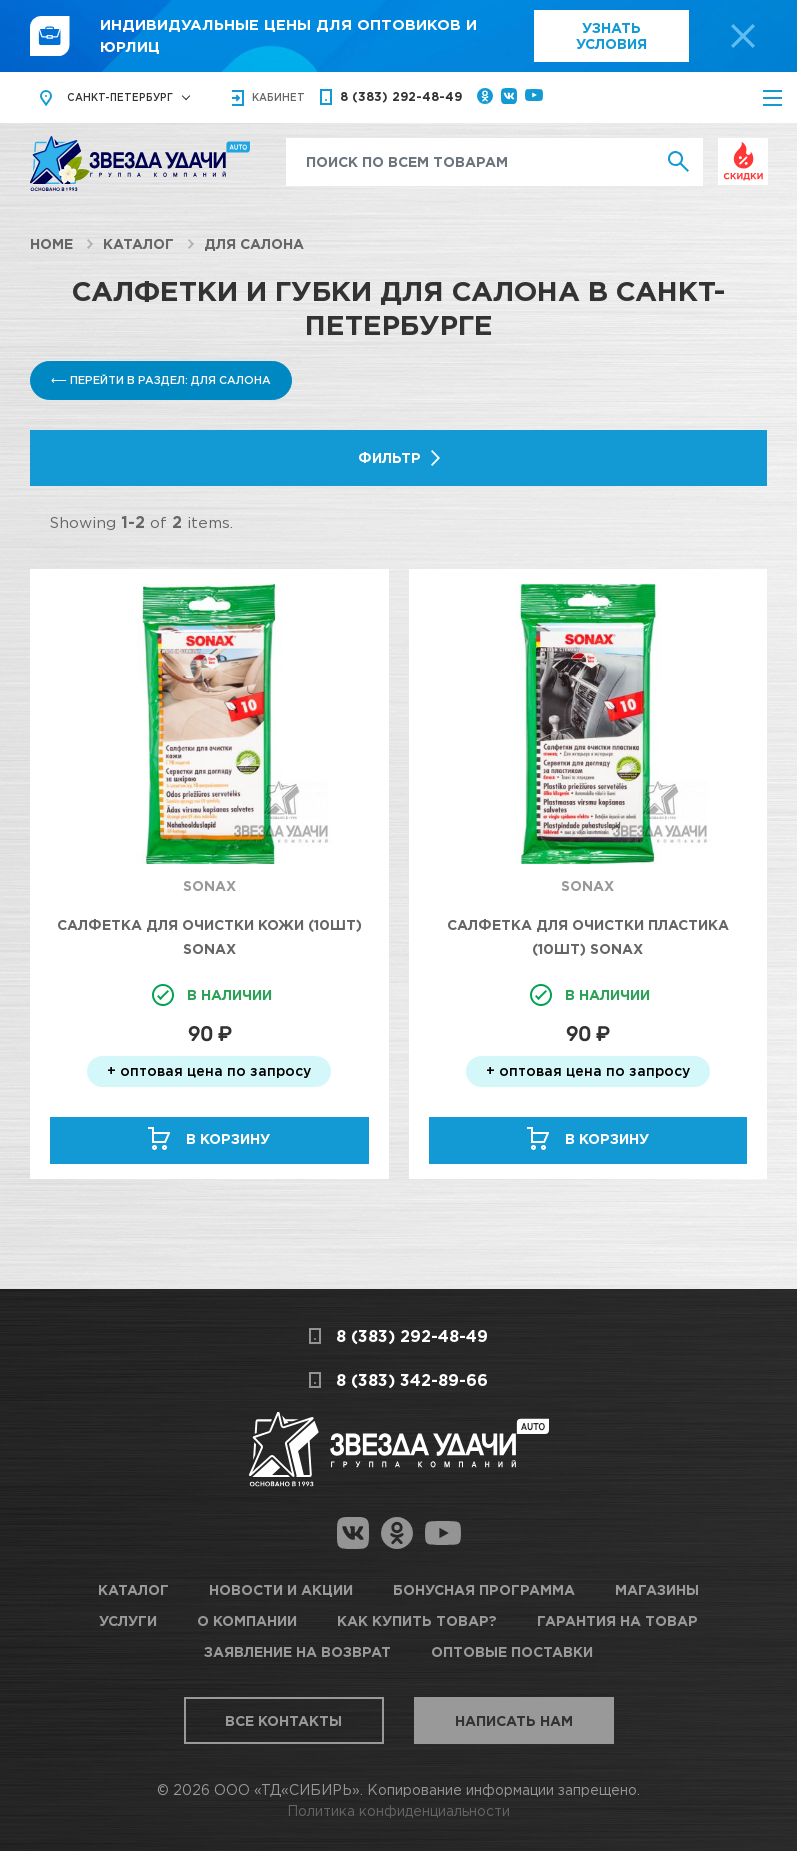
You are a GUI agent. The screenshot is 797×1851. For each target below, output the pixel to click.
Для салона (254, 243)
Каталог (138, 243)
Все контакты (283, 1720)
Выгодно (743, 148)
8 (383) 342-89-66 (412, 1380)
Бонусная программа (484, 1589)
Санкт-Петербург (120, 97)
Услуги (128, 1620)
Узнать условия (611, 35)
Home (51, 243)
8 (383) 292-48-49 (401, 96)
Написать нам (514, 1720)
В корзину (228, 1138)
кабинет (278, 97)
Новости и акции (281, 1589)
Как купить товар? (417, 1620)
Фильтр (389, 457)
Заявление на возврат (297, 1651)
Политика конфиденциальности (398, 1810)
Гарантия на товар (617, 1620)
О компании (247, 1620)
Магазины (657, 1589)
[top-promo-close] (743, 36)
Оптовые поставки (512, 1651)
